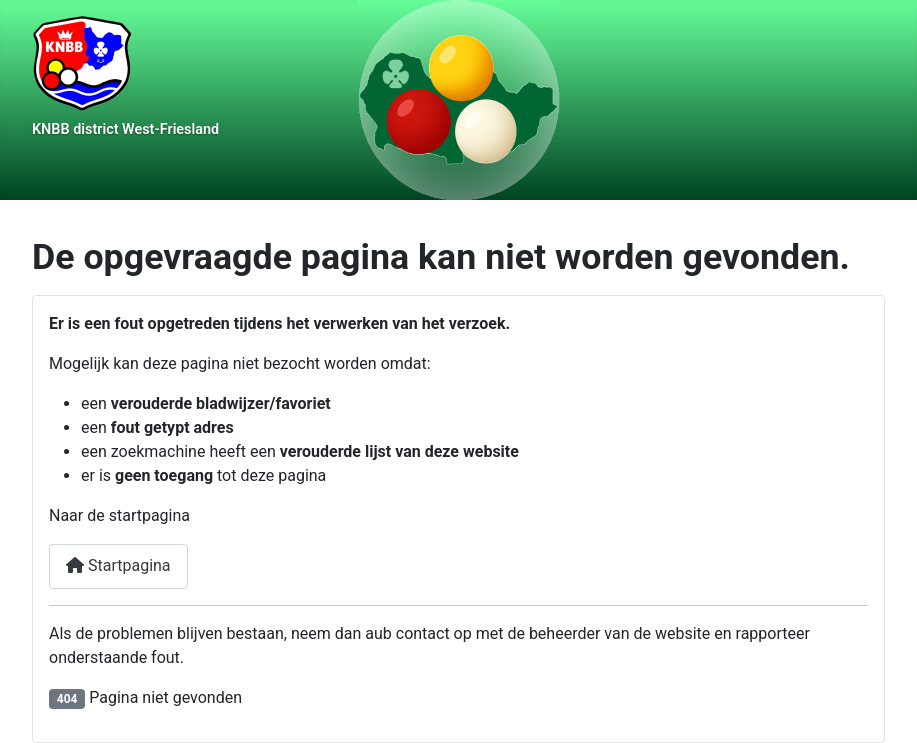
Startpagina (118, 565)
